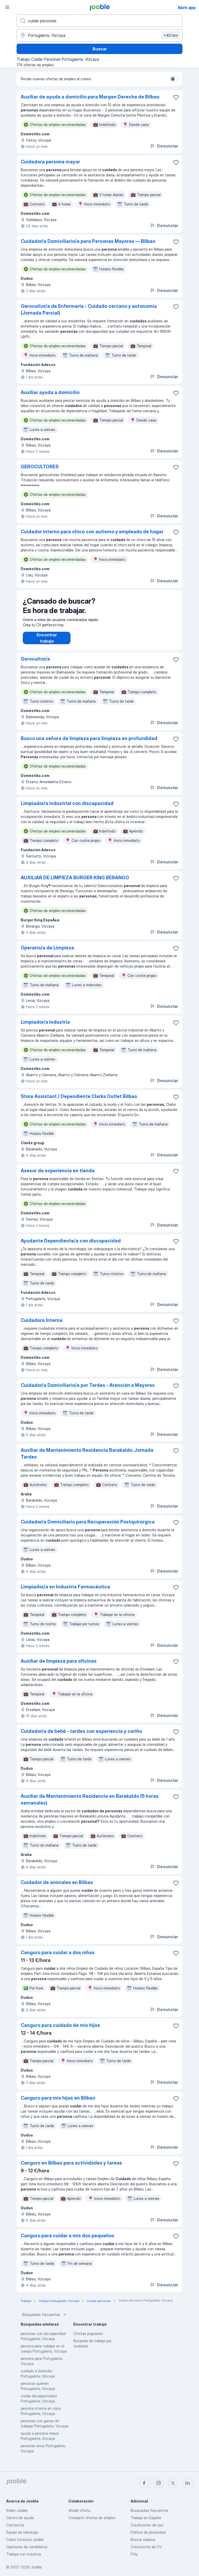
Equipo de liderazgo (22, 2532)
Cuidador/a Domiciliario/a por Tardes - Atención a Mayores (88, 1390)
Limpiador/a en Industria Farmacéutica (65, 1592)
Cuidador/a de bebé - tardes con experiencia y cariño (81, 1736)
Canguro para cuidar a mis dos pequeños (67, 2241)
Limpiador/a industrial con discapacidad (67, 808)
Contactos (15, 2525)
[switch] (174, 79)
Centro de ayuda (20, 2517)
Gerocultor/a (35, 664)
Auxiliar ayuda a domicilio (50, 392)
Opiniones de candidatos (26, 2547)
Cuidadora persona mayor (50, 161)
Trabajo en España (146, 2517)
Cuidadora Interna (41, 1325)
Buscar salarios (143, 2539)
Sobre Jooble (16, 2510)
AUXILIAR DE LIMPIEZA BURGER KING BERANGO (75, 883)
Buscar (100, 48)
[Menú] (7, 7)
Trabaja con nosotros (23, 2554)
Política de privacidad (148, 2532)
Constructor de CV (146, 2547)
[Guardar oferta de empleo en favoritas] (176, 97)
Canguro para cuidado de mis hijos (60, 2030)
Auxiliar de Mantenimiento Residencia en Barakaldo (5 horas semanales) (90, 1805)
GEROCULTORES (40, 466)
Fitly (134, 2554)
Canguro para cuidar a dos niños (58, 1957)
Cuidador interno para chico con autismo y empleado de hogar (92, 531)
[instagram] (158, 2483)
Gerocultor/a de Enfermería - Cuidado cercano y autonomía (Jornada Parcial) (89, 309)
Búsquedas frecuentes (44, 2319)
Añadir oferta (79, 2510)
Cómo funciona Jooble (25, 2539)
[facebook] (144, 2483)
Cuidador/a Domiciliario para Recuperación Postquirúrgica (88, 1527)
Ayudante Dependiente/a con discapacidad (71, 1246)
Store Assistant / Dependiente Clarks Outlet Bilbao (79, 1101)
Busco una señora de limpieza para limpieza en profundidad (89, 743)
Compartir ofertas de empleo (91, 2517)
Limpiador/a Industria (45, 1027)
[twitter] (173, 2483)
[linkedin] (187, 2483)
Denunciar (164, 146)
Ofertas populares (88, 2339)
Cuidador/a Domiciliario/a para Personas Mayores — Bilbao (88, 241)
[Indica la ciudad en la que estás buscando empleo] (99, 35)
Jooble (36, 2567)
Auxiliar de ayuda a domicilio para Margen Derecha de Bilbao (90, 96)
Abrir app (187, 7)
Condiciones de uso (147, 2525)
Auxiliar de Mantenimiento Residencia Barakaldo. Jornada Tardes (87, 1459)
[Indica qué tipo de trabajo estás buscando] (99, 21)
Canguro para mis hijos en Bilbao (58, 2103)
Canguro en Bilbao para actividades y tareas (71, 2168)
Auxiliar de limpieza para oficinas (59, 1666)
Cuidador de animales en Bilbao (57, 1887)
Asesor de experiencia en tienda (58, 1176)
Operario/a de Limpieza (47, 953)
